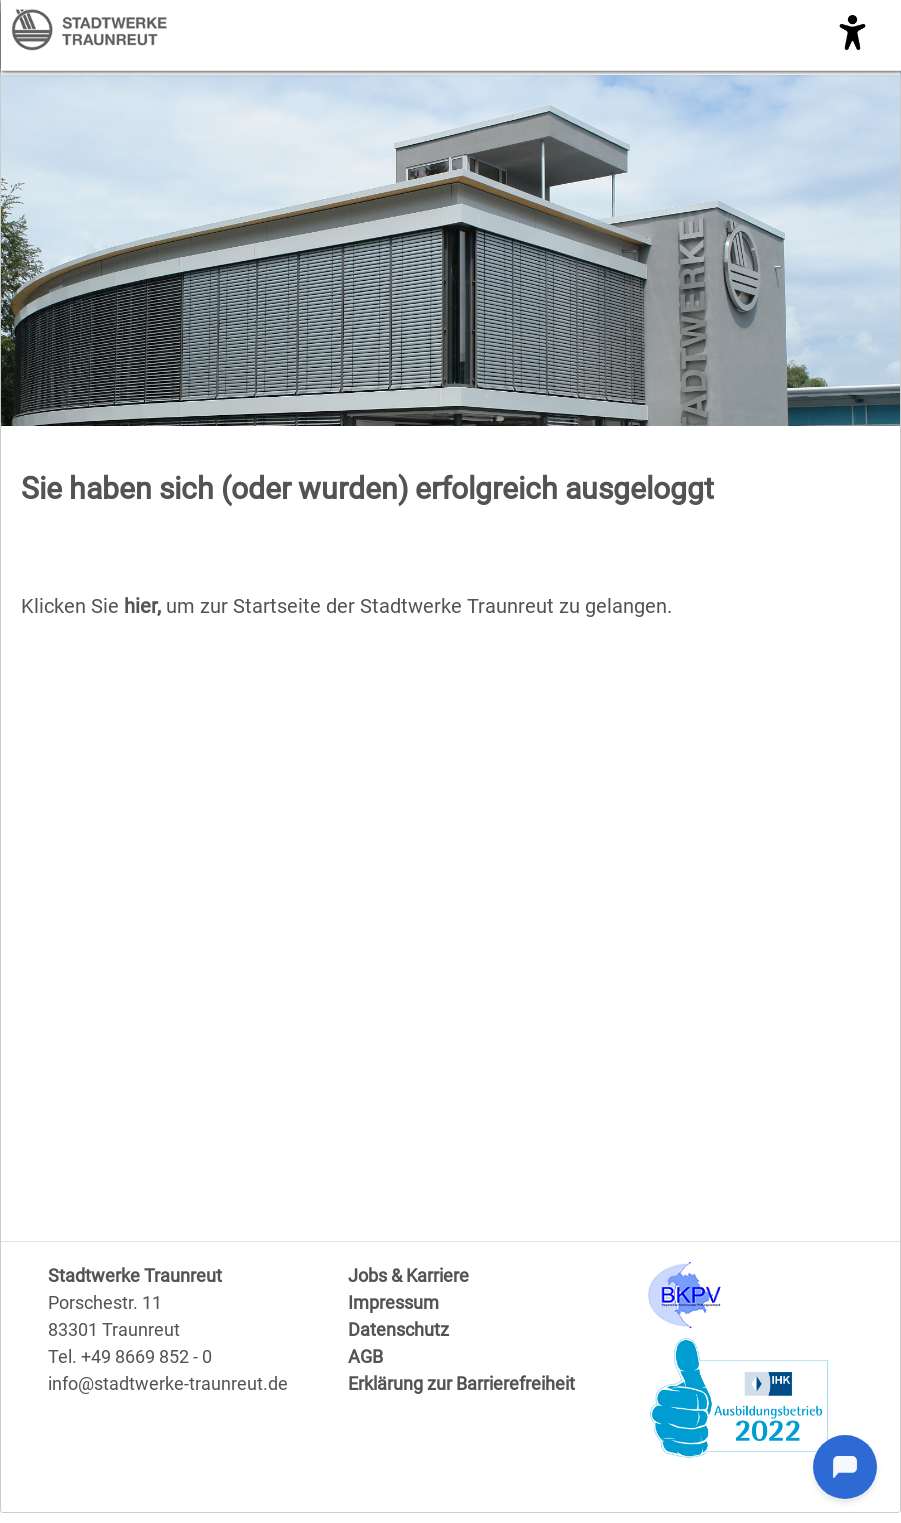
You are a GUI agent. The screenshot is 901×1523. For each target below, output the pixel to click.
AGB (365, 1356)
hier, (145, 606)
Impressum (393, 1302)
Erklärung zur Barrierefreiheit (461, 1383)
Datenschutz (398, 1329)
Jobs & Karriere (408, 1275)
